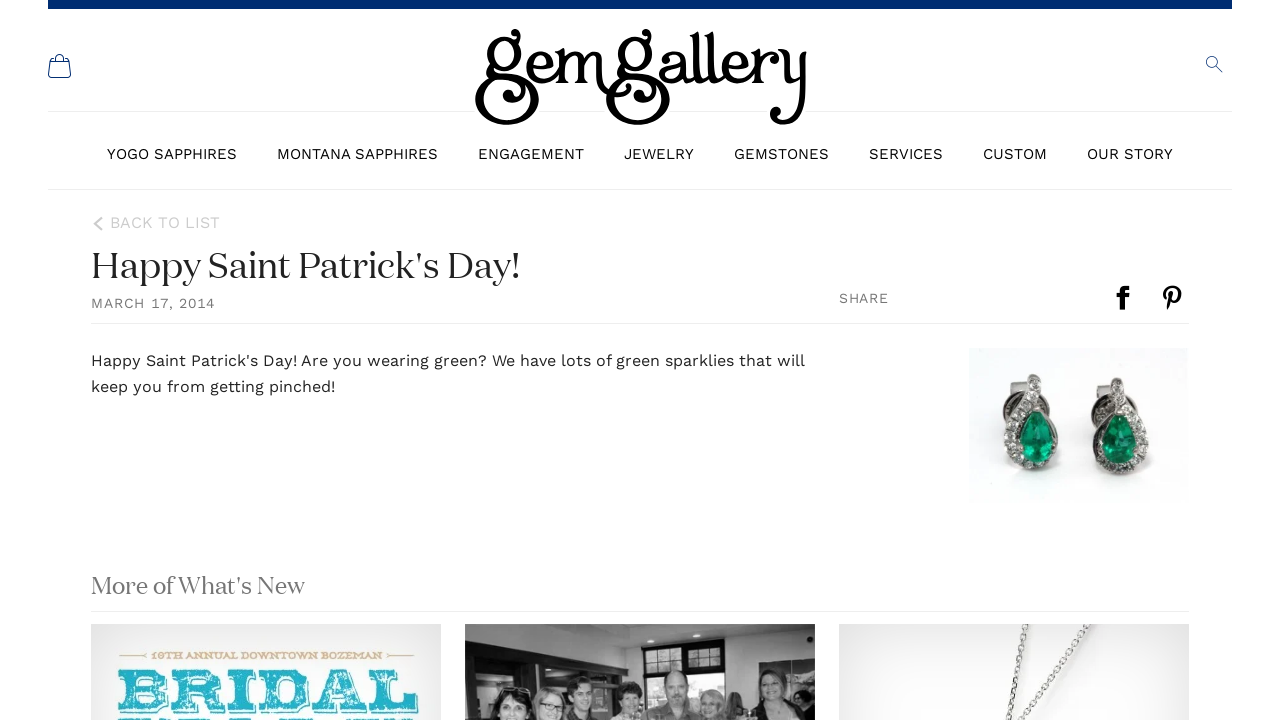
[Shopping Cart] (60, 66)
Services (906, 154)
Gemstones (781, 154)
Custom (1015, 154)
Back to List (165, 222)
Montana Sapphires (357, 154)
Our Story (1130, 154)
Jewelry (659, 154)
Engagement (531, 154)
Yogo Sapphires (172, 154)
